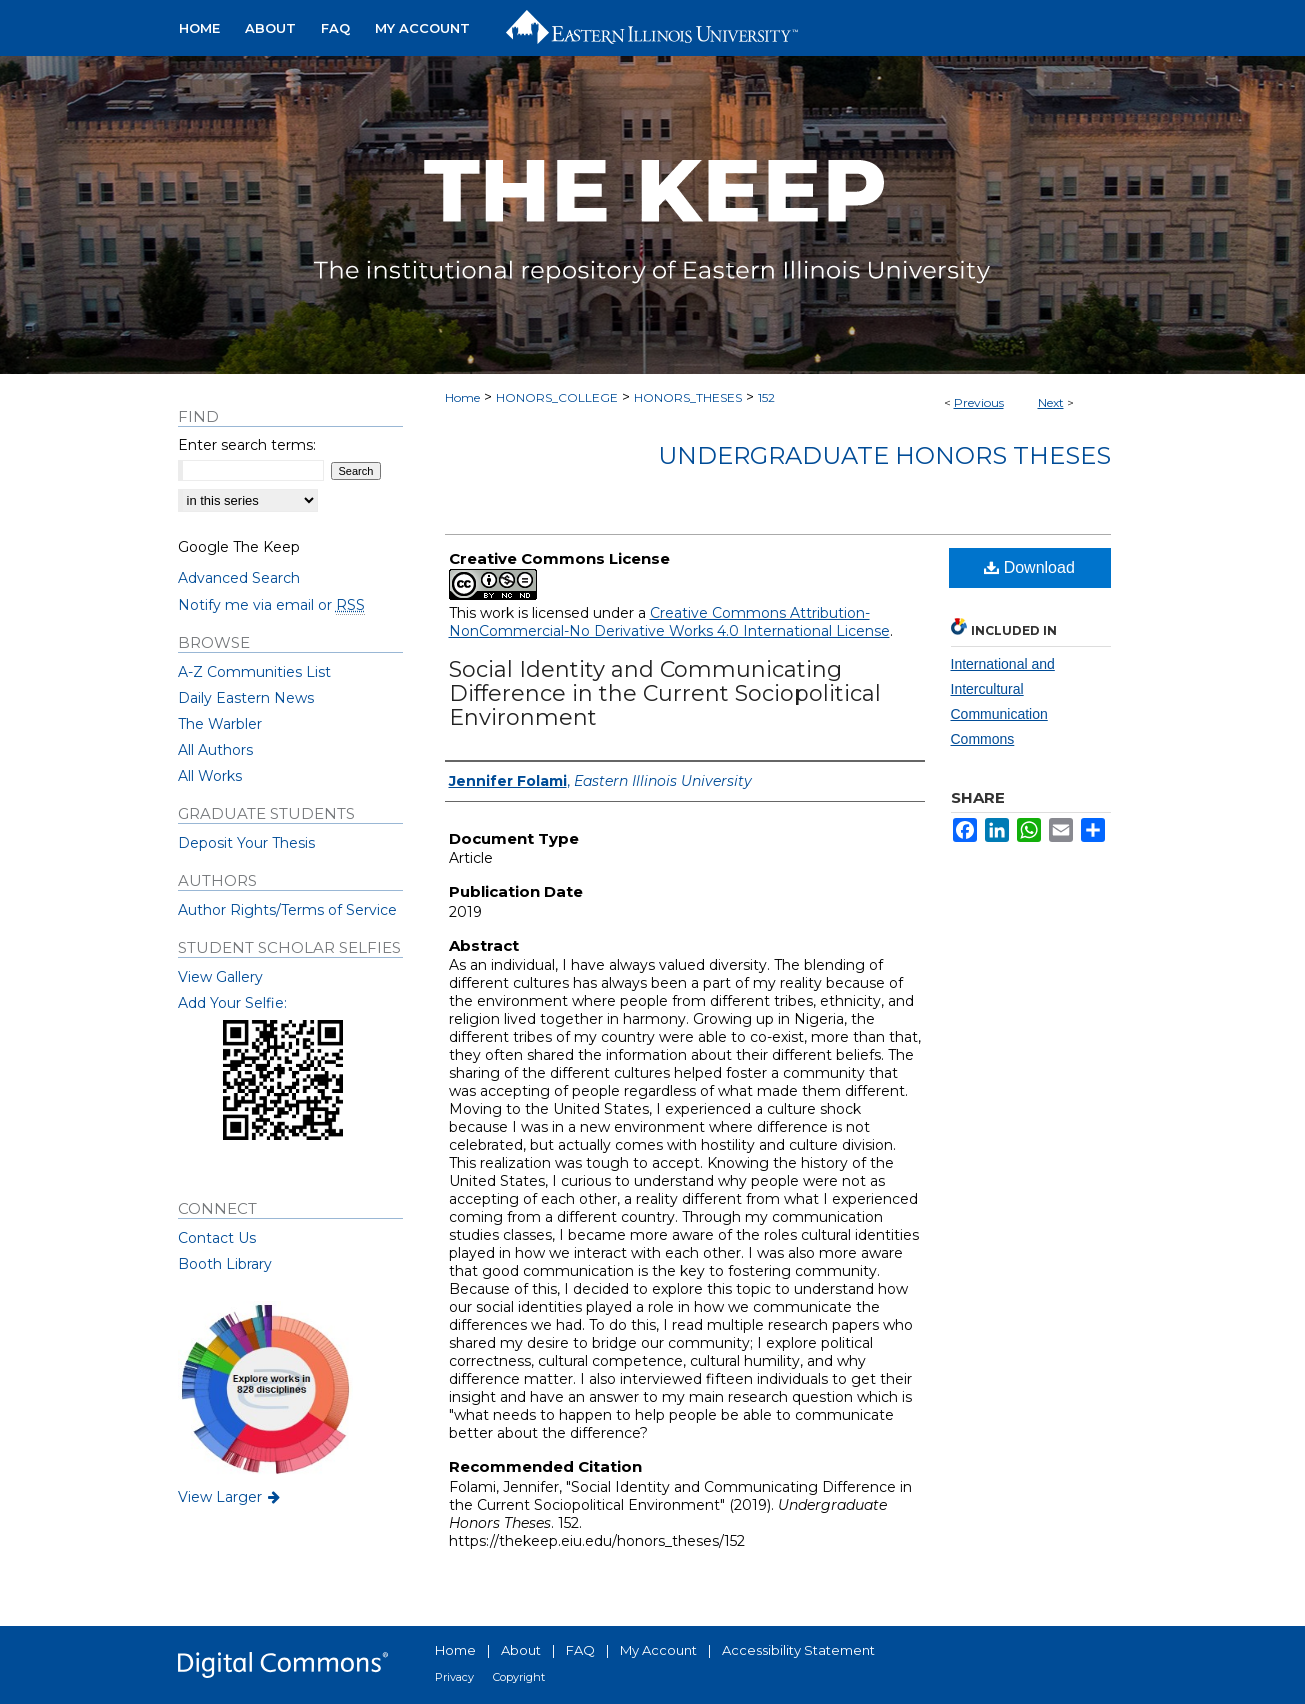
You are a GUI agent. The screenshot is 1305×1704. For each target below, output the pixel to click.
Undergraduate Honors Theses (884, 455)
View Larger (231, 1497)
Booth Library (225, 1264)
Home (462, 397)
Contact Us (217, 1238)
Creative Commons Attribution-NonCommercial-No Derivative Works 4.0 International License (669, 622)
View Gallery (220, 977)
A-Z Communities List (254, 672)
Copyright (519, 1677)
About (521, 1650)
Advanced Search (239, 578)
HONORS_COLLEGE (557, 397)
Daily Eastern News (246, 698)
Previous (979, 402)
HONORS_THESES (688, 397)
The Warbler (220, 724)
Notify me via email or (271, 605)
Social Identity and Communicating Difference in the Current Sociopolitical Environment (665, 693)
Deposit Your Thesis (246, 843)
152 (766, 397)
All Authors (215, 750)
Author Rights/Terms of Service (287, 910)
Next (1051, 402)
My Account (658, 1650)
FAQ (580, 1650)
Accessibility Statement (798, 1650)
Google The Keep (239, 547)
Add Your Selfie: (232, 1003)
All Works (210, 776)
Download (1029, 567)
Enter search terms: (247, 445)
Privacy (454, 1677)
